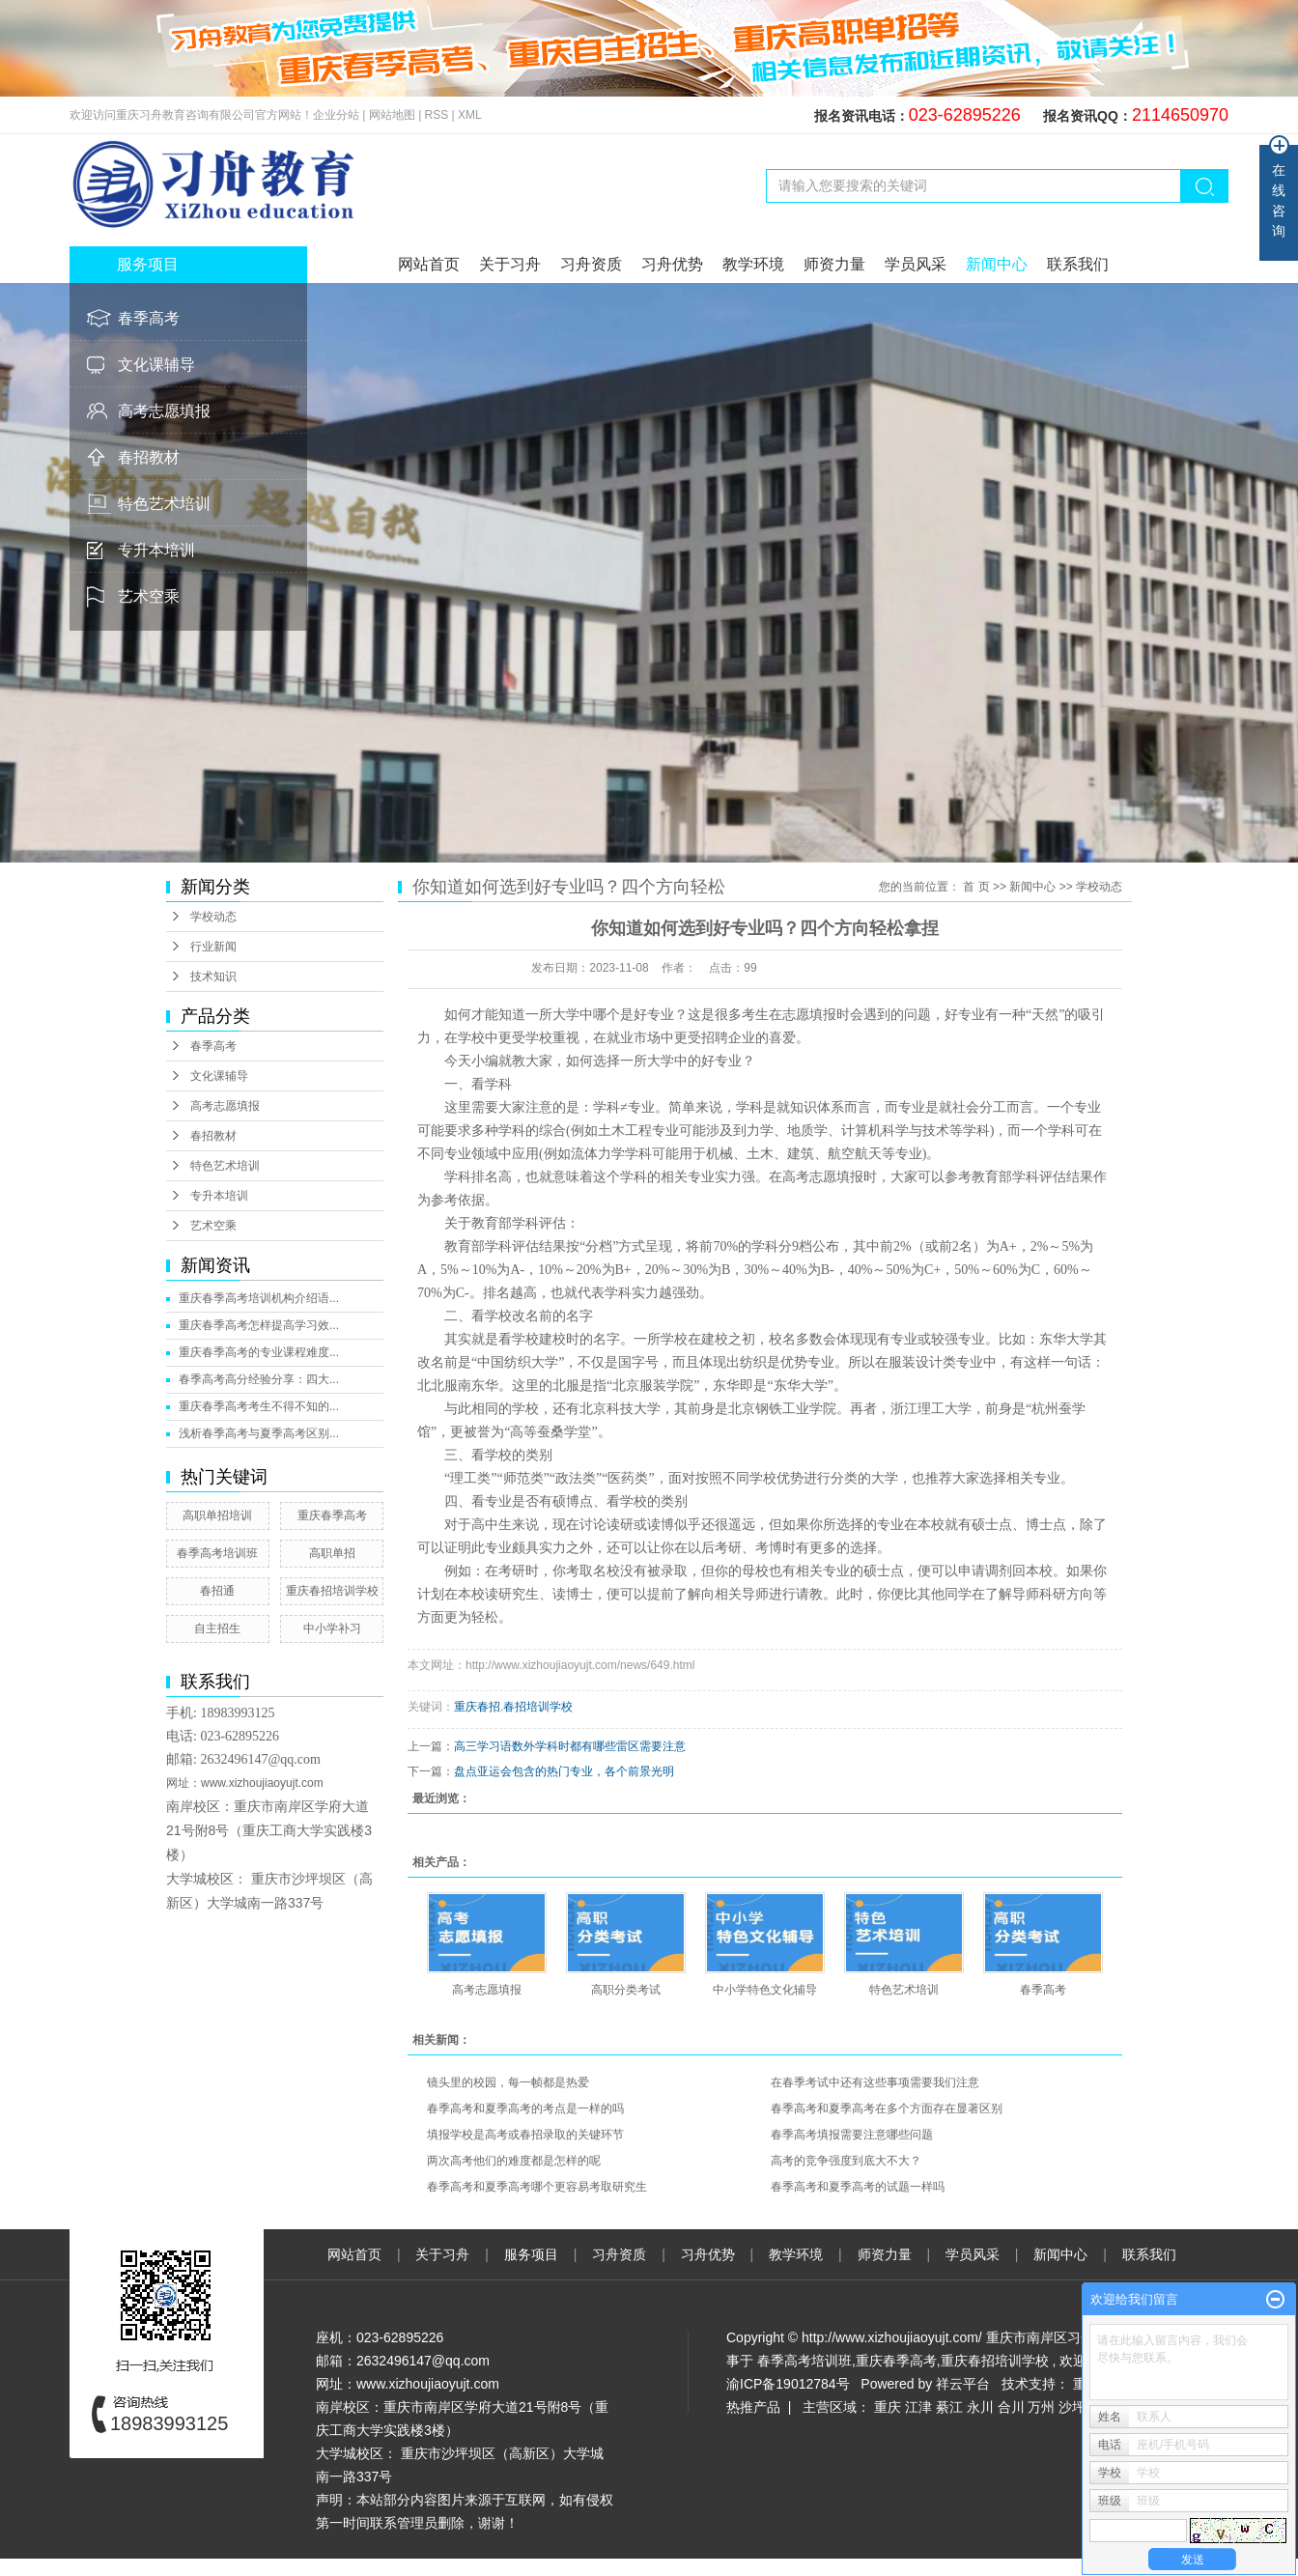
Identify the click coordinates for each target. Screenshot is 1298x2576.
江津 (918, 2407)
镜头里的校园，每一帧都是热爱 (508, 2082)
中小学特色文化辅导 (765, 1989)
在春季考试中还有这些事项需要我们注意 (875, 2082)
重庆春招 (477, 1706)
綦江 (949, 2407)
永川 (980, 2407)
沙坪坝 (1078, 2407)
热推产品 (753, 2407)
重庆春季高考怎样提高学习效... (259, 1325)
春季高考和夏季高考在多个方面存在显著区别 (886, 2108)
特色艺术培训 (164, 503)
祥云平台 (963, 2384)
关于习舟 (510, 264)
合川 (1011, 2407)
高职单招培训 (217, 1515)
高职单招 (332, 1553)
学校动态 (213, 916)
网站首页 (429, 264)
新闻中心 (997, 264)
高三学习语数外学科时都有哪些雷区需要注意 (570, 1746)
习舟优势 (672, 264)
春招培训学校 (538, 1706)
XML (470, 115)
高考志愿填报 (164, 411)
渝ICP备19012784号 (788, 2384)
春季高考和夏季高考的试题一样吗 (858, 2187)
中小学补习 (332, 1628)
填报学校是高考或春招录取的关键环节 (525, 2134)
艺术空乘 (149, 596)
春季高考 (149, 318)
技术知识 (213, 976)
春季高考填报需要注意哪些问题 (852, 2134)
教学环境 (753, 264)
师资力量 (834, 264)
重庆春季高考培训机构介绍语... (259, 1298)
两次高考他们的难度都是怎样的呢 (514, 2160)
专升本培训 (156, 550)
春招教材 (149, 457)
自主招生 (217, 1628)
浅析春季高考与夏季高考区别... (259, 1433)
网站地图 (393, 115)
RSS (437, 115)
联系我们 (1078, 264)
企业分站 (336, 115)
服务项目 (533, 2254)
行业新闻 (213, 946)
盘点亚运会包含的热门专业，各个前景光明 (564, 1771)
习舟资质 (591, 264)
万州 (1041, 2407)
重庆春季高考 (332, 1515)
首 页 (976, 886)
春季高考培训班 (217, 1553)
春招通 (217, 1591)
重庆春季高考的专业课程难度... (259, 1352)
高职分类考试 (626, 1989)
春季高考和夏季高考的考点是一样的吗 (525, 2108)
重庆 (887, 2407)
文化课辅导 (156, 364)
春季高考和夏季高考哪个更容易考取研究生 (537, 2187)
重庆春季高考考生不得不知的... (259, 1406)
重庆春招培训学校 (332, 1591)
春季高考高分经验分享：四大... (259, 1379)
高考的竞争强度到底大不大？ (846, 2160)
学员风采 (915, 264)
